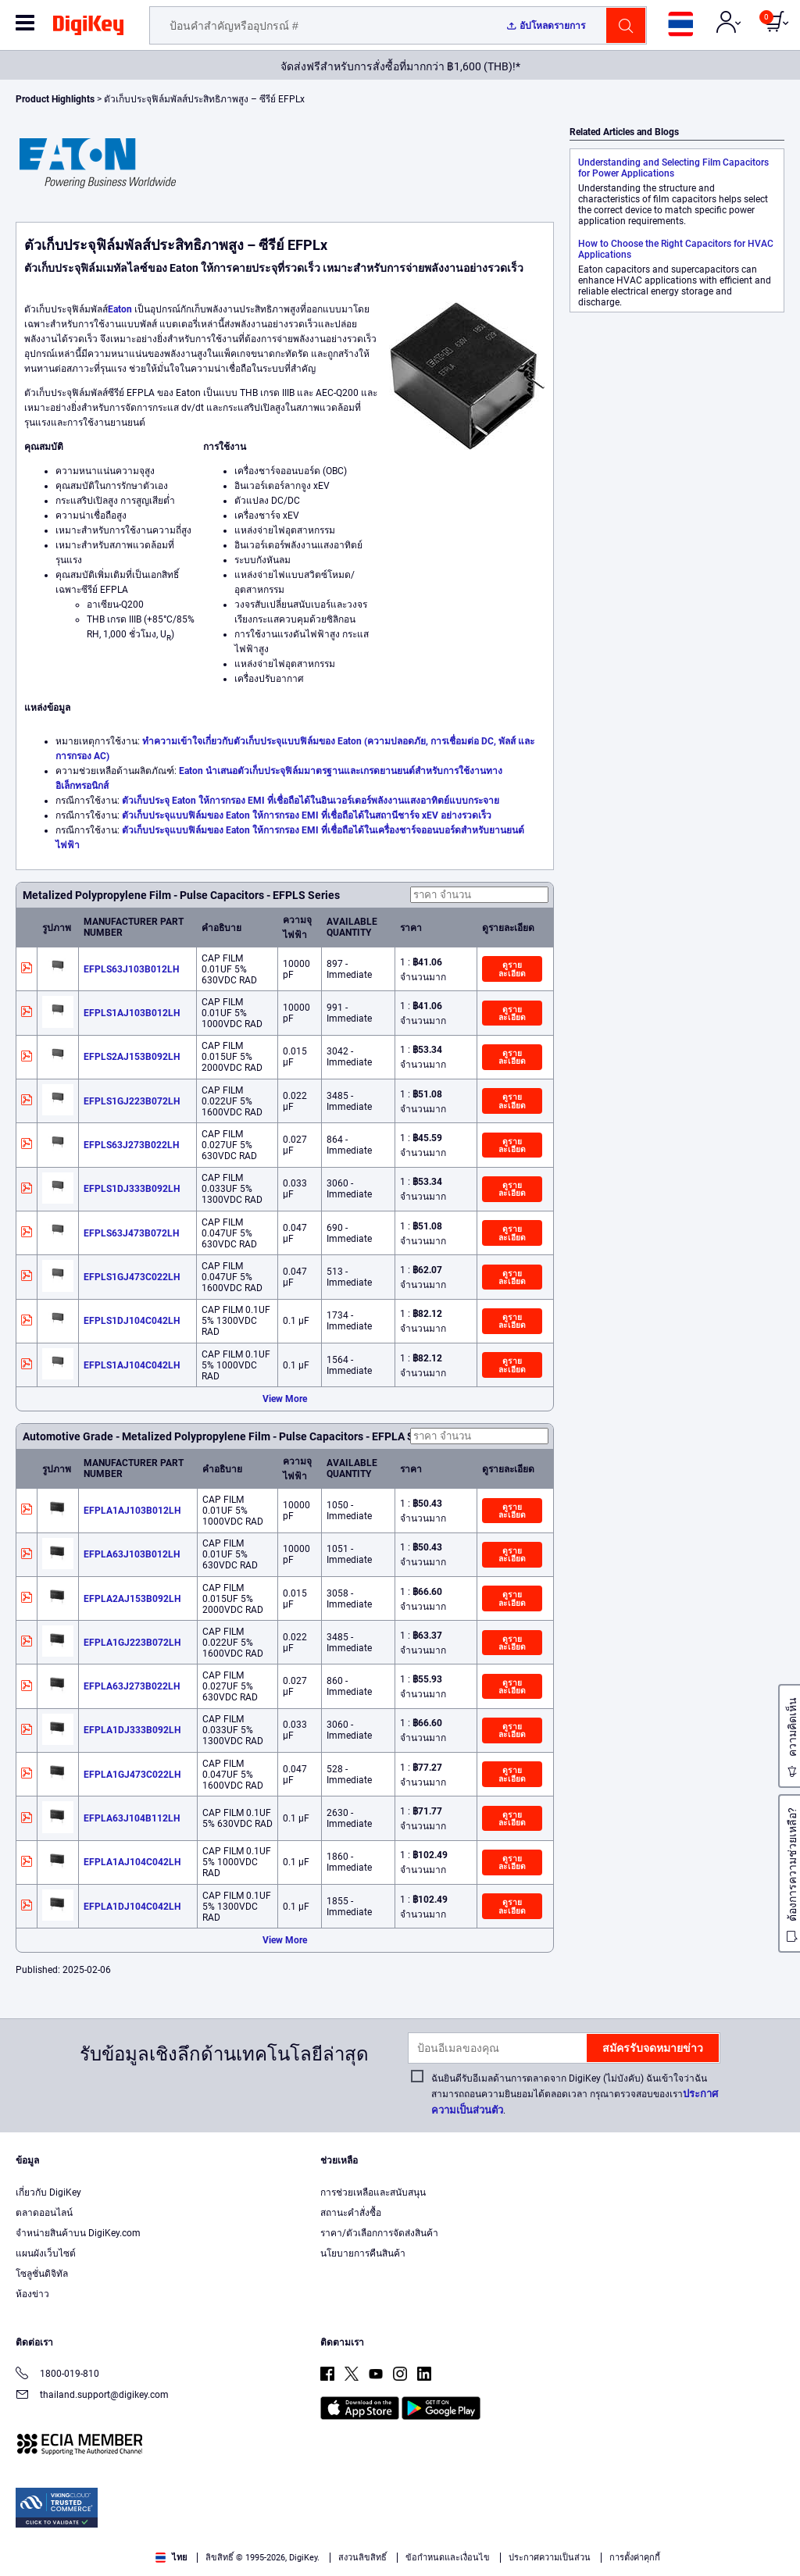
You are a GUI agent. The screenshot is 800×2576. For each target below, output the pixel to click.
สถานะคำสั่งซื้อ (350, 2212)
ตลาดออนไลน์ (44, 2212)
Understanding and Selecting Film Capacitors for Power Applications (673, 168)
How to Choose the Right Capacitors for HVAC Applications (675, 249)
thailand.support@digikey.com (92, 2396)
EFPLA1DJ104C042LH (132, 1906)
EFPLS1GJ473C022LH (132, 1277)
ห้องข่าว (32, 2294)
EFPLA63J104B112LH (132, 1818)
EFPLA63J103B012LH (132, 1554)
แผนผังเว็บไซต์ (46, 2253)
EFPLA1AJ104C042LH (132, 1862)
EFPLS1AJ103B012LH (132, 1013)
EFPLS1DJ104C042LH (132, 1320)
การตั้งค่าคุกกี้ (634, 2558)
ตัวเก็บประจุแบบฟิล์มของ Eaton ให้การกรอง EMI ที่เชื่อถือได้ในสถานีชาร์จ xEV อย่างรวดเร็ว (306, 815)
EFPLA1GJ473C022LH (132, 1774)
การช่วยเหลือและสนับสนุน (373, 2192)
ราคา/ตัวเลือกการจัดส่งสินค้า (379, 2233)
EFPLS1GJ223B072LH (132, 1101)
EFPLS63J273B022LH (131, 1145)
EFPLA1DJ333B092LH (132, 1730)
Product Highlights (55, 99)
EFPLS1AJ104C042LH (132, 1365)
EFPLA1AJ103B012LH (132, 1510)
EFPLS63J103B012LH (131, 969)
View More (284, 1398)
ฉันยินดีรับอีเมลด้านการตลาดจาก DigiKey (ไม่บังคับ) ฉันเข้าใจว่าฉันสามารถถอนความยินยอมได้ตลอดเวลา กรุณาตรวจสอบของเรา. (574, 2094)
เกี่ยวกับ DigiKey (48, 2192)
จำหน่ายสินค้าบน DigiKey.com (78, 2233)
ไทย (171, 2558)
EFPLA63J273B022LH (132, 1686)
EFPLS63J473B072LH (131, 1233)
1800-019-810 (57, 2374)
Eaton (120, 309)
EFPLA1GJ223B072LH (132, 1642)
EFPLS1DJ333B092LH (132, 1188)
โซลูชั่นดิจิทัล (42, 2273)
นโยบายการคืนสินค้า (362, 2253)
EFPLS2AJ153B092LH (132, 1056)
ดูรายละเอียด (512, 969)
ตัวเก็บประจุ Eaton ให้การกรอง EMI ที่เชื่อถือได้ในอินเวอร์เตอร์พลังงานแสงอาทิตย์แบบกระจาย (310, 800)
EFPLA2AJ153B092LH (132, 1598)
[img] (88, 28)
